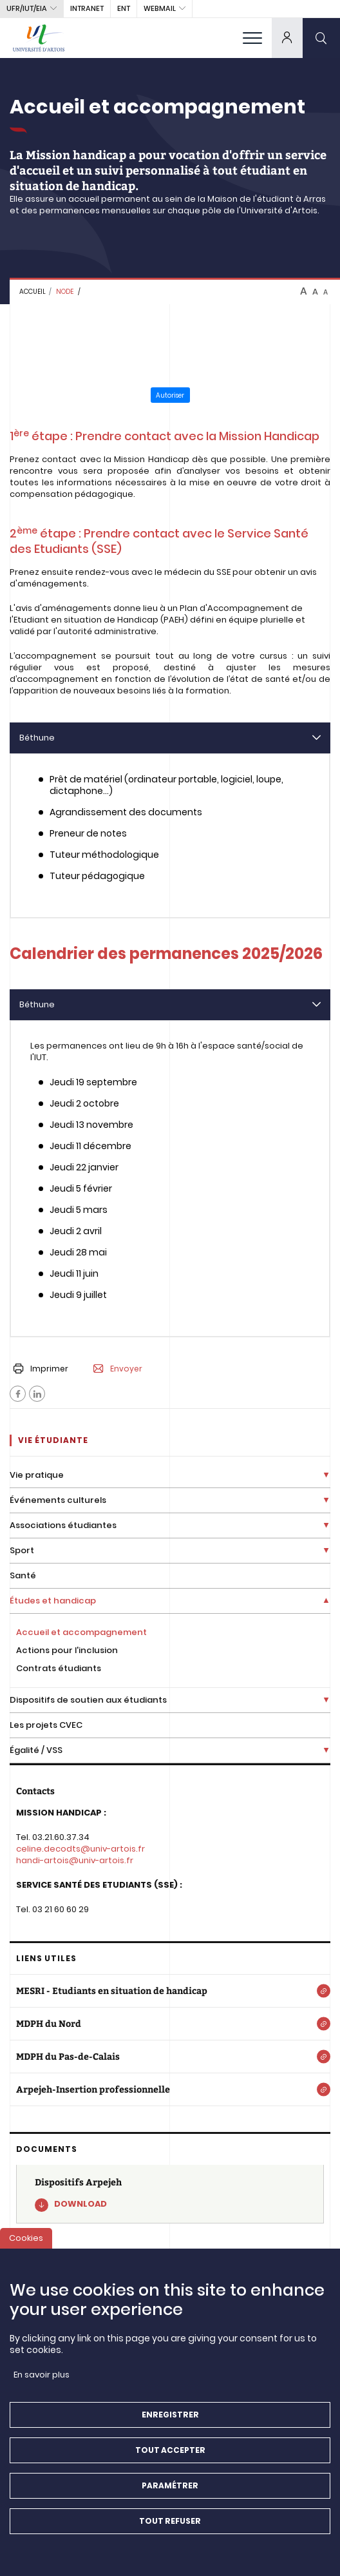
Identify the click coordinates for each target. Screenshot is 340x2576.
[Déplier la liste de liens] (326, 1475)
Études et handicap (53, 1600)
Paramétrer (170, 2491)
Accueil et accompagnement (81, 1632)
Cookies (26, 2244)
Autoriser (170, 395)
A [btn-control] (303, 291)
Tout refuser (170, 2526)
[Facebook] (18, 1394)
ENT (123, 8)
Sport (22, 1550)
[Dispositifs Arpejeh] (170, 2194)
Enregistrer (170, 2420)
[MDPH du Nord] (170, 2024)
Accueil (32, 291)
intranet (87, 8)
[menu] (252, 37)
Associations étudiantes (63, 1525)
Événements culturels (58, 1500)
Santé (23, 1575)
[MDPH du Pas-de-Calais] (170, 2056)
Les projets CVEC (46, 1725)
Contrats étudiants (58, 1668)
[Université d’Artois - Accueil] (38, 37)
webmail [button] (160, 8)
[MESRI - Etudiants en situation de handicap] (170, 1991)
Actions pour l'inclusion (67, 1650)
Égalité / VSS (36, 1750)
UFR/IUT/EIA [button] (26, 8)
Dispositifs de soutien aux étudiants (88, 1700)
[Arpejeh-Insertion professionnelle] (170, 2089)
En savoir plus (42, 2380)
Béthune (37, 737)
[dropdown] (287, 37)
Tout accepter (170, 2455)
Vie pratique (37, 1475)
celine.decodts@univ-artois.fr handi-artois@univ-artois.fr (80, 1854)
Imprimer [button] (41, 1368)
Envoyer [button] (117, 1369)
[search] (321, 37)
